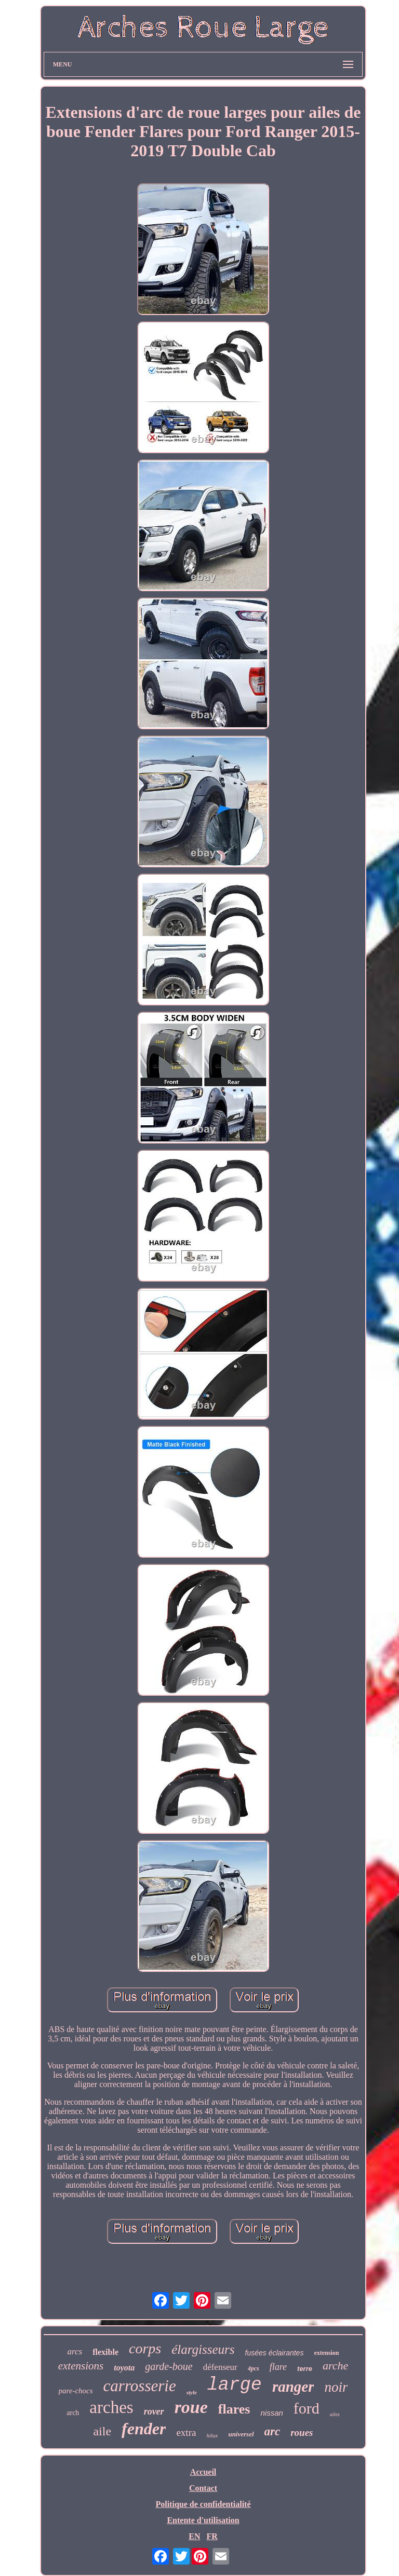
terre (304, 2369)
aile (102, 2431)
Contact (203, 2488)
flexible (105, 2352)
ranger (293, 2386)
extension (326, 2352)
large (234, 2385)
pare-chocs (76, 2391)
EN (194, 2536)
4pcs (253, 2368)
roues (301, 2432)
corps (145, 2348)
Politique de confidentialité (202, 2504)
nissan (271, 2412)
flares (234, 2409)
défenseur (220, 2367)
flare (278, 2367)
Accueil (203, 2472)
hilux (212, 2435)
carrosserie (139, 2386)
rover (154, 2411)
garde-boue (168, 2366)
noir (336, 2387)
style (192, 2392)
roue (191, 2407)
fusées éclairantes (274, 2353)
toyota (124, 2367)
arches (111, 2407)
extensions (80, 2366)
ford (307, 2408)
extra (186, 2432)
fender (144, 2428)
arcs (75, 2351)
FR (211, 2536)
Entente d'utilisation (203, 2520)
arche (335, 2365)
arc (272, 2431)
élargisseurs (202, 2349)
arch (72, 2413)
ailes (335, 2414)
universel (241, 2434)
